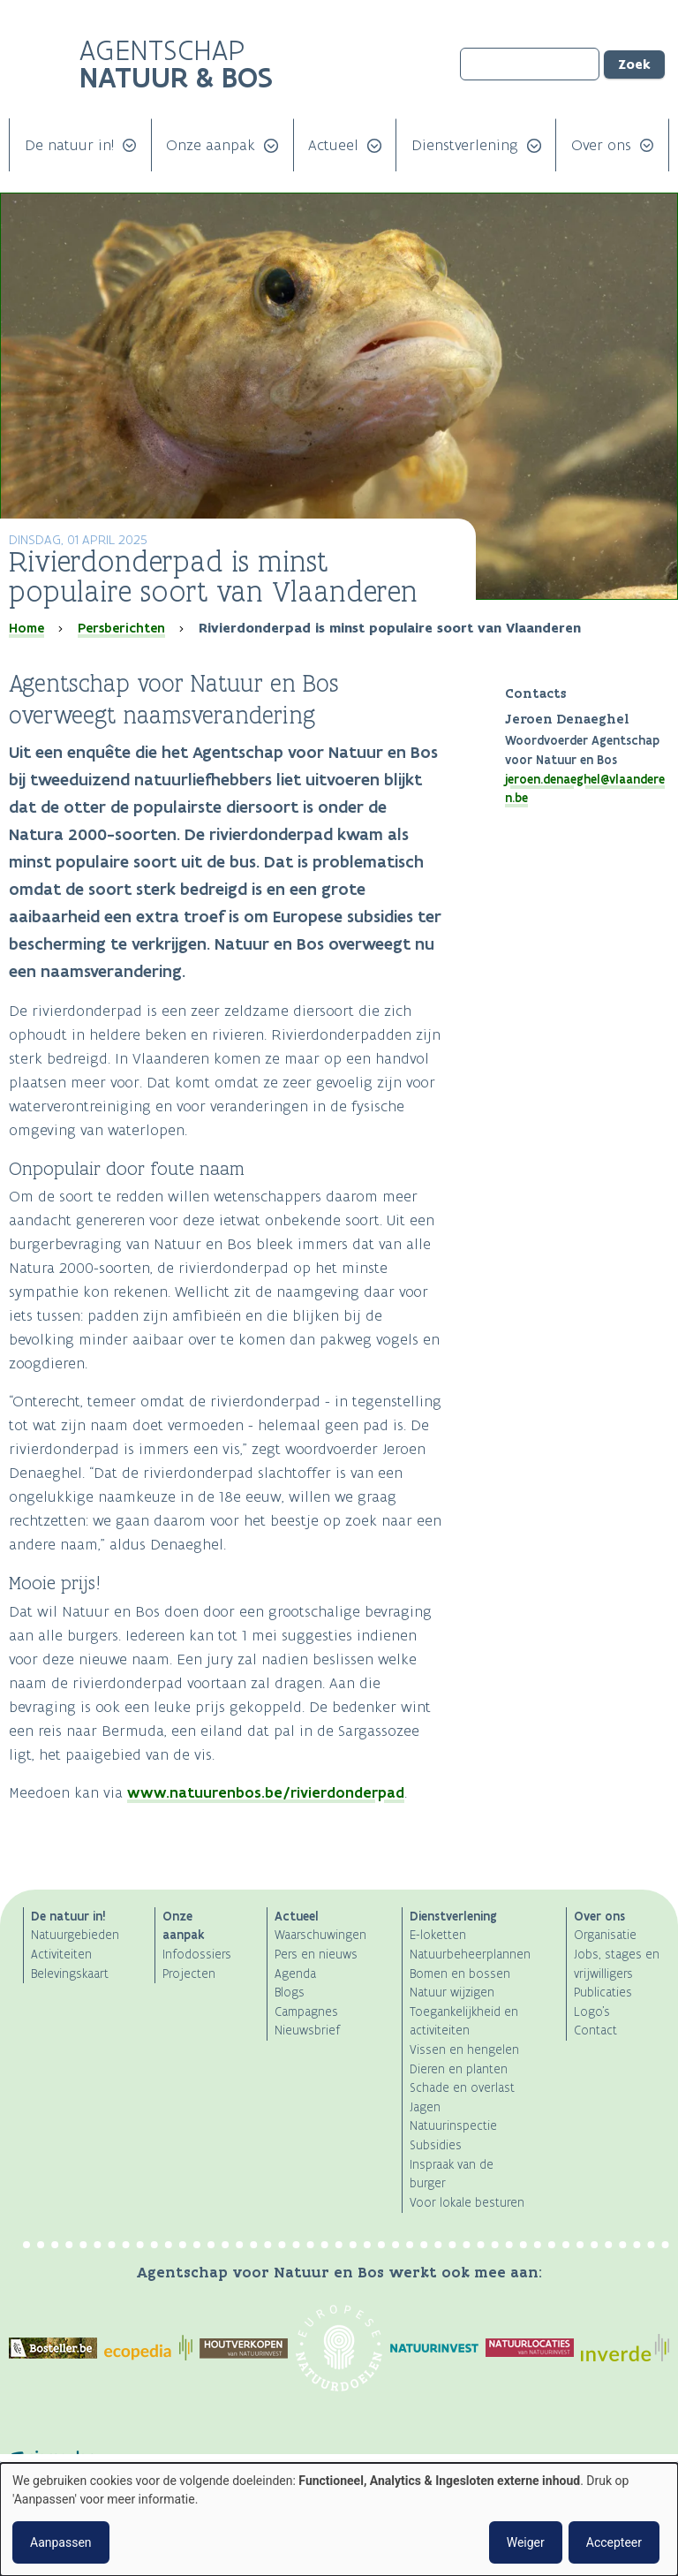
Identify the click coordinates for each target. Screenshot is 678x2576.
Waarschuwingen (320, 1935)
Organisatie (605, 1935)
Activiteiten (61, 1954)
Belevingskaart (70, 1973)
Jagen (425, 2107)
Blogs (290, 1992)
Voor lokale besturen (467, 2202)
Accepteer (614, 2542)
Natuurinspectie (453, 2125)
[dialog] (339, 2519)
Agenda (295, 1973)
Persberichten (121, 628)
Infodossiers (196, 1954)
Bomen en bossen (460, 1973)
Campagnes (306, 2011)
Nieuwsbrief (307, 2030)
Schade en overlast (462, 2087)
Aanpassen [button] (61, 2542)
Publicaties (603, 1992)
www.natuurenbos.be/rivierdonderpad (265, 1792)
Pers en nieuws (316, 1954)
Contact (595, 2030)
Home (26, 628)
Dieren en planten (459, 2069)
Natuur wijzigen (452, 1992)
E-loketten (438, 1935)
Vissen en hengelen (464, 2049)
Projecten (188, 1973)
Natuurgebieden (75, 1935)
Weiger (526, 2542)
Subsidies (436, 2145)
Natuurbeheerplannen (470, 1954)
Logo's (592, 2011)
